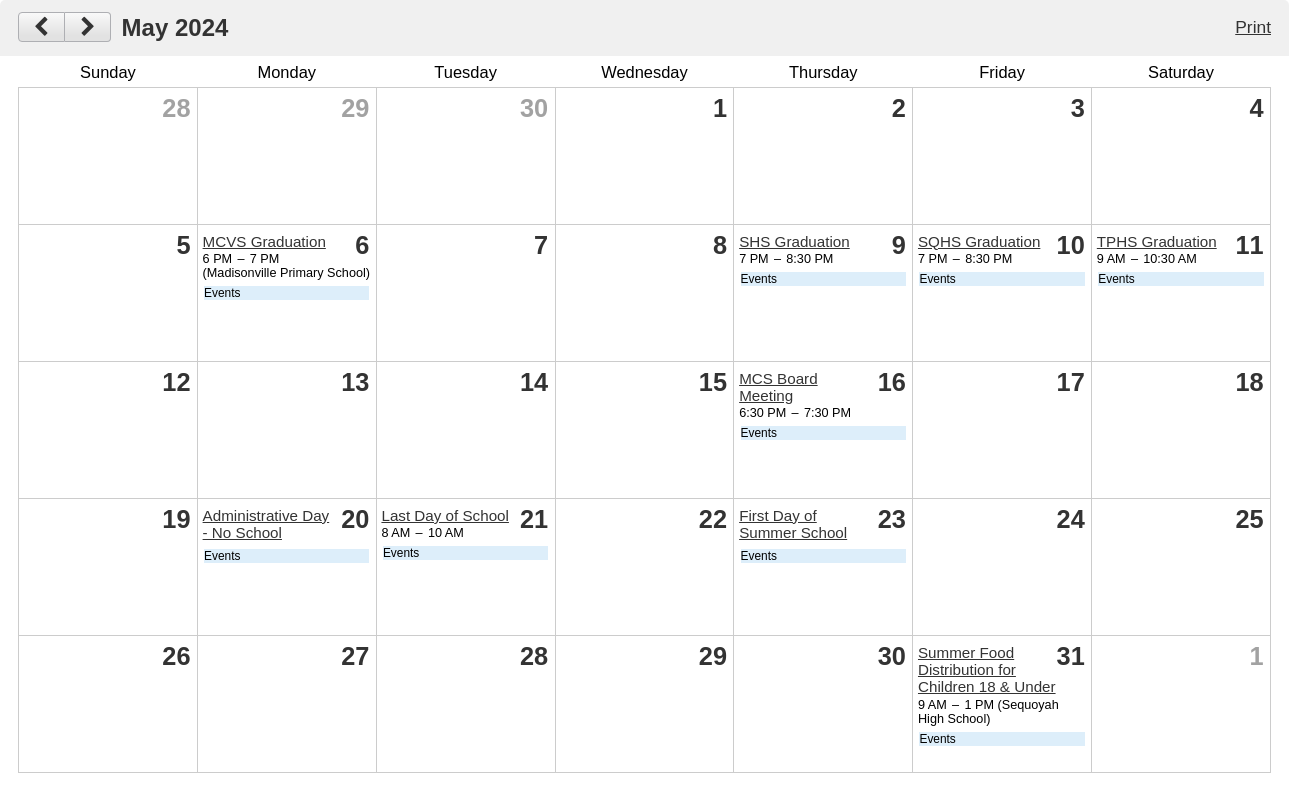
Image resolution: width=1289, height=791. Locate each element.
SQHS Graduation (979, 241)
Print (1253, 27)
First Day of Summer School (793, 524)
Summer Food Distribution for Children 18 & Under (987, 669)
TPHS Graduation (1157, 241)
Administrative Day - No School (266, 524)
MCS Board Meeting (778, 387)
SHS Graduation (794, 241)
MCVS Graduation (264, 241)
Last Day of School (444, 515)
